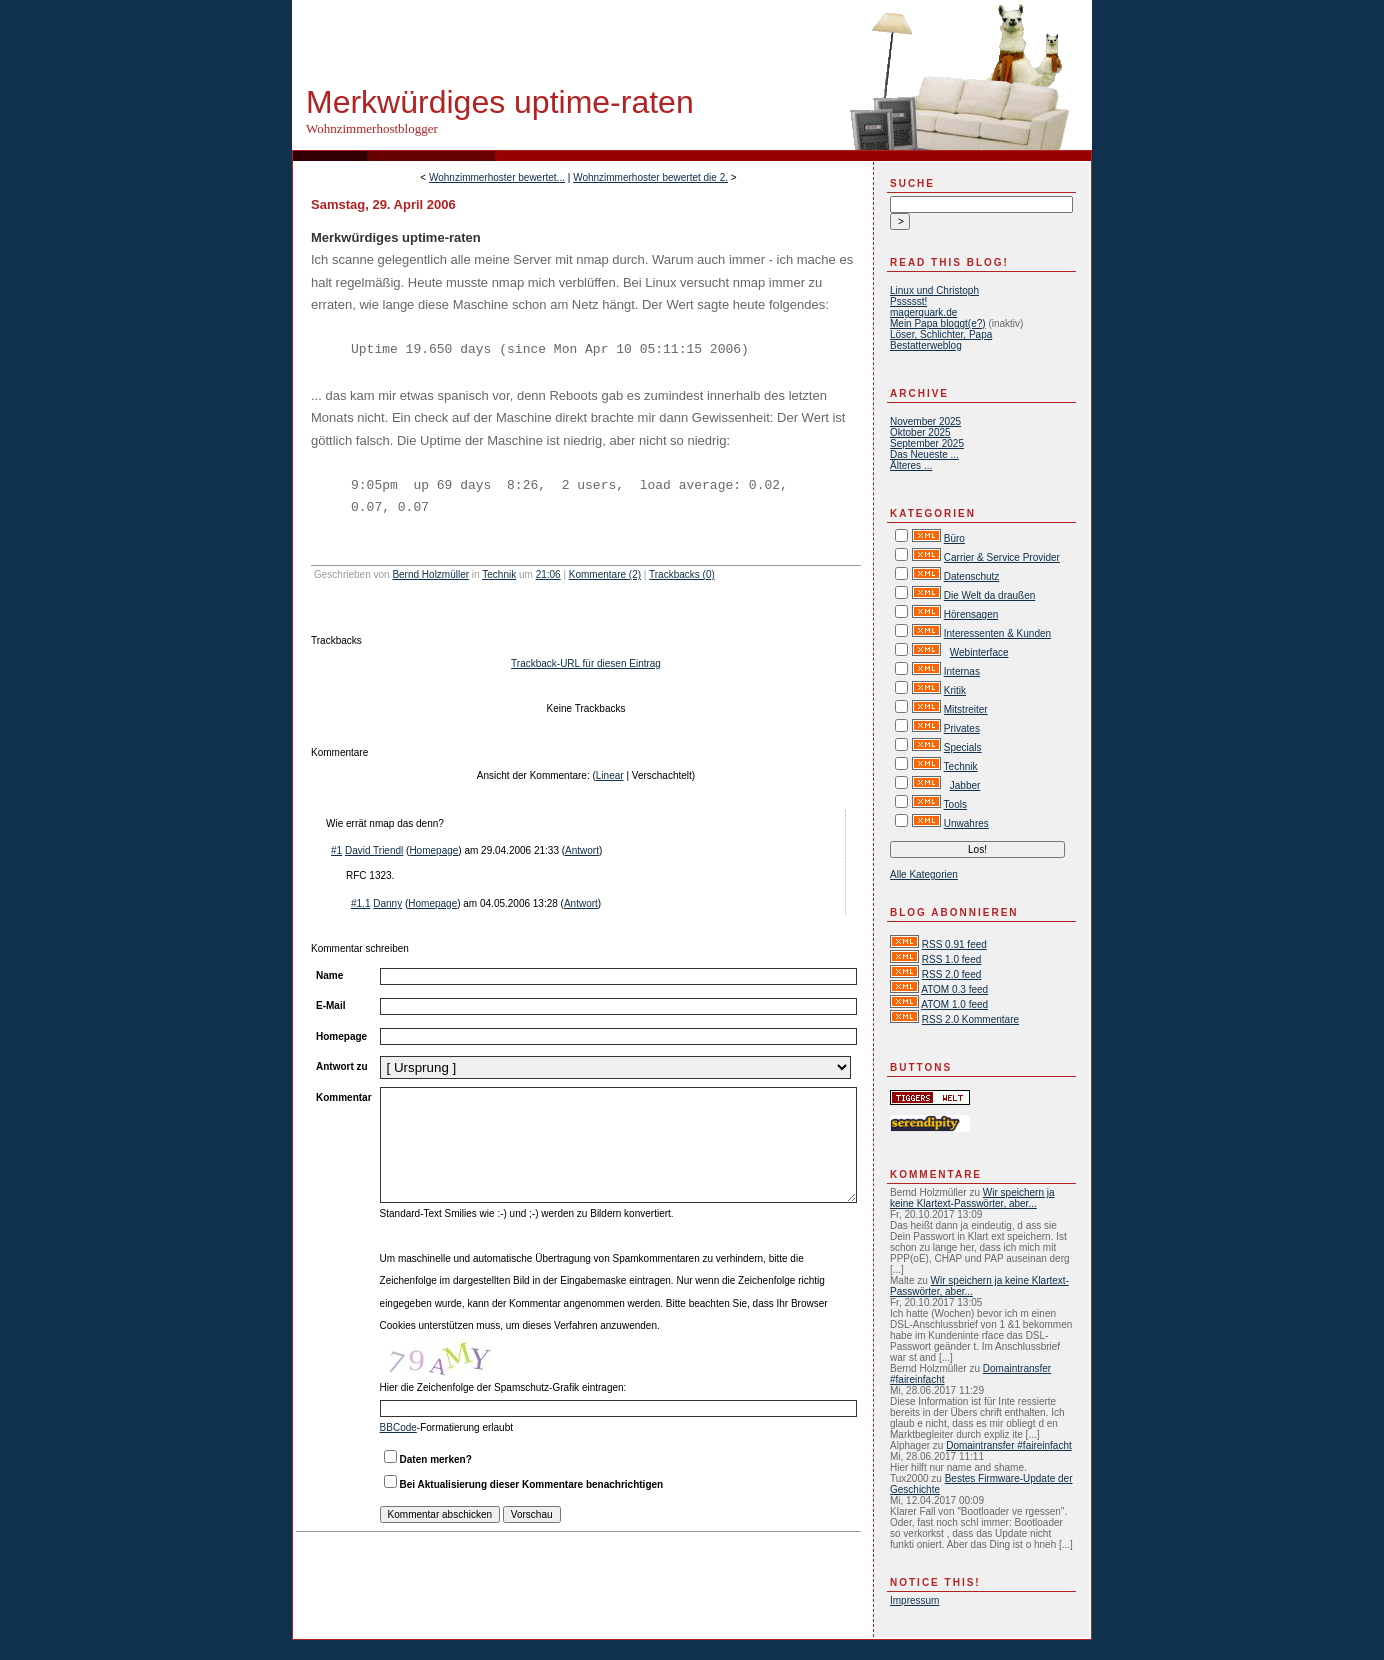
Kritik (955, 690)
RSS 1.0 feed (951, 959)
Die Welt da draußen (990, 595)
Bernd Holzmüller (430, 574)
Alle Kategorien (924, 874)
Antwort (582, 850)
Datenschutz (972, 576)
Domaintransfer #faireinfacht (1009, 1445)
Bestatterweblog (926, 345)
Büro (954, 538)
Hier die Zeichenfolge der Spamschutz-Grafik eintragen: (503, 1387)
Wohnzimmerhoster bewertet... (497, 177)
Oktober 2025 (920, 432)
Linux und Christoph (934, 290)
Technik (499, 574)
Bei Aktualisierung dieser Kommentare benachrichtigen (532, 1484)
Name (329, 975)
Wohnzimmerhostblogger (372, 128)
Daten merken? (436, 1459)
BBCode (398, 1427)
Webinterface (979, 652)
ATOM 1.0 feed (954, 1004)
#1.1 (360, 903)
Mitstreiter (966, 709)
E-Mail (330, 1005)
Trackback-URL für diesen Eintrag (586, 663)
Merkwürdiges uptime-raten (500, 102)
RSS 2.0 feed (951, 974)
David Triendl (374, 850)
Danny (387, 903)
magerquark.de (923, 312)
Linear (610, 775)
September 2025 (927, 443)
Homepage (433, 850)
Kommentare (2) (605, 574)
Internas (962, 671)
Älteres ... (911, 465)
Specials (963, 747)
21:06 (548, 574)
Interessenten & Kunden (997, 633)
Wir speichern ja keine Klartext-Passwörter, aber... (972, 1198)
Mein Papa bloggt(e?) (938, 323)
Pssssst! (908, 301)
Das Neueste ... (924, 454)
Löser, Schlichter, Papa (941, 334)
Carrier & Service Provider (1002, 557)
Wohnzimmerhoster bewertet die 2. (650, 177)
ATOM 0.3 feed (954, 989)
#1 (336, 850)
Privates (962, 728)
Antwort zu (342, 1066)
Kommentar (344, 1097)
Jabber (965, 785)
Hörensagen (971, 614)
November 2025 (925, 421)
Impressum (914, 1600)
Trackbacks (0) (682, 574)
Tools (955, 804)
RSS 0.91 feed (954, 944)
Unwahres (966, 823)
